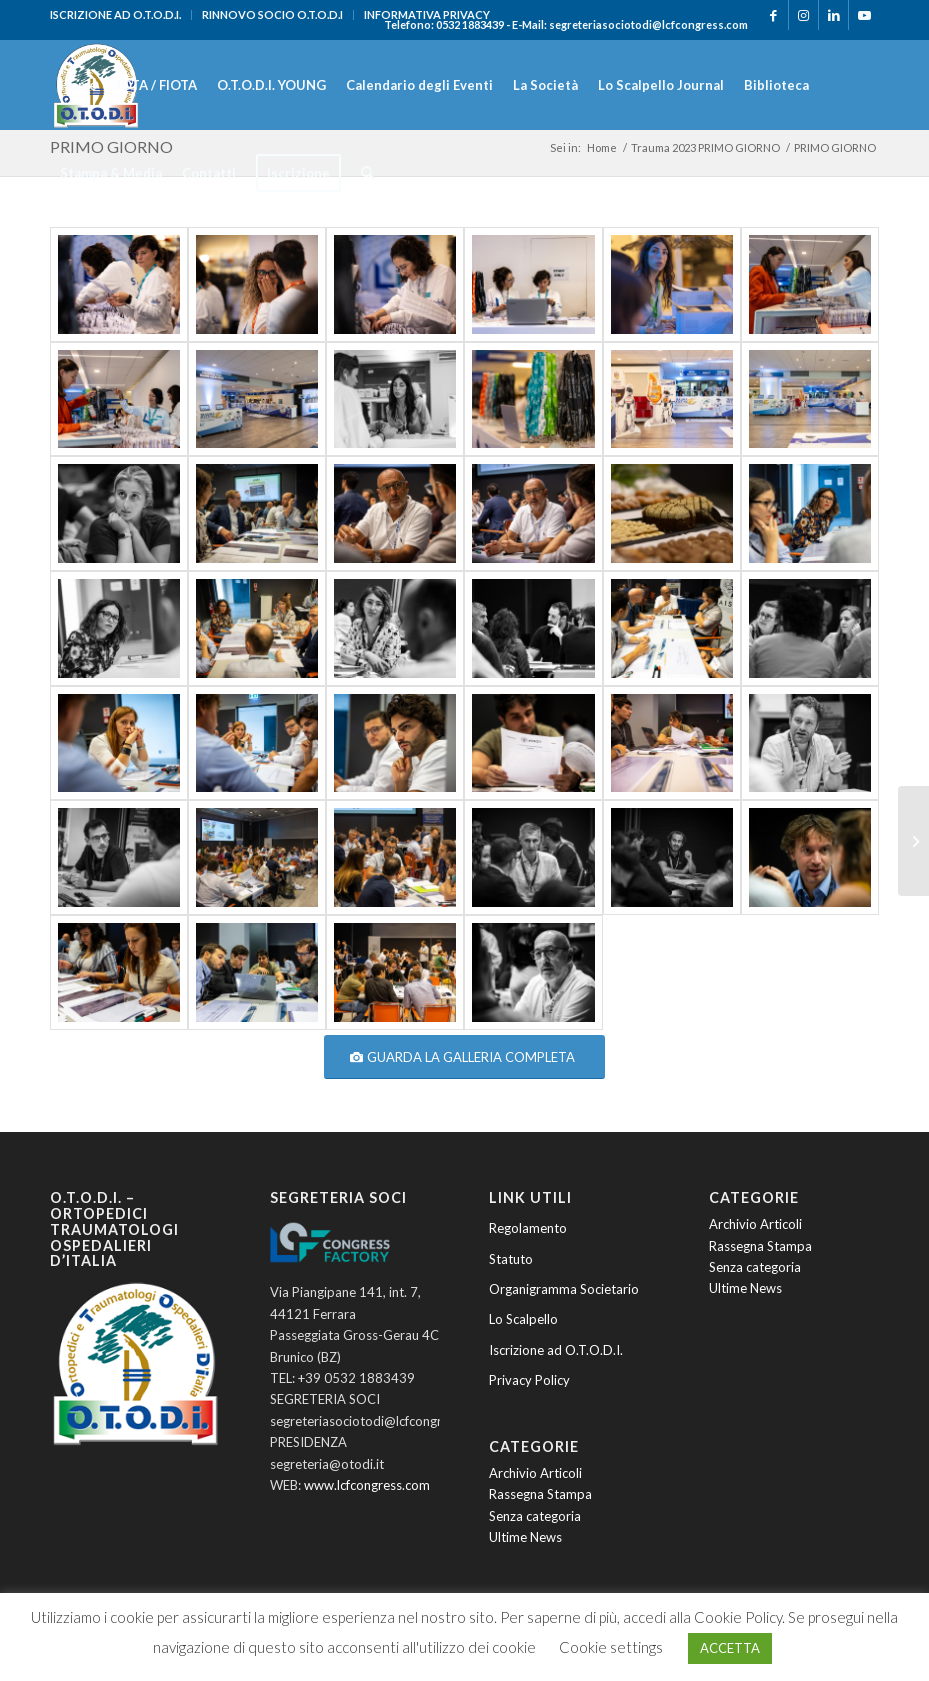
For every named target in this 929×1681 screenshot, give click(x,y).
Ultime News (525, 1537)
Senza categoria (535, 1516)
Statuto (511, 1259)
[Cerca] (367, 173)
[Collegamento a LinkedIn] (833, 15)
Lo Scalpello (523, 1319)
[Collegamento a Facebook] (773, 15)
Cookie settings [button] (611, 1647)
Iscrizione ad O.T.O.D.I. (556, 1350)
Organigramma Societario (564, 1289)
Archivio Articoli (535, 1473)
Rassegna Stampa (540, 1494)
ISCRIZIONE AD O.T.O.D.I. (115, 14)
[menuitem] (121, 15)
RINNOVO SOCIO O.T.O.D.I (272, 14)
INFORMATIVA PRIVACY (427, 14)
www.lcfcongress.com (367, 1485)
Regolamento (528, 1228)
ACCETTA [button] (730, 1648)
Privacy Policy (529, 1380)
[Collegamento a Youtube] (864, 15)
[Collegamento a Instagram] (803, 15)
